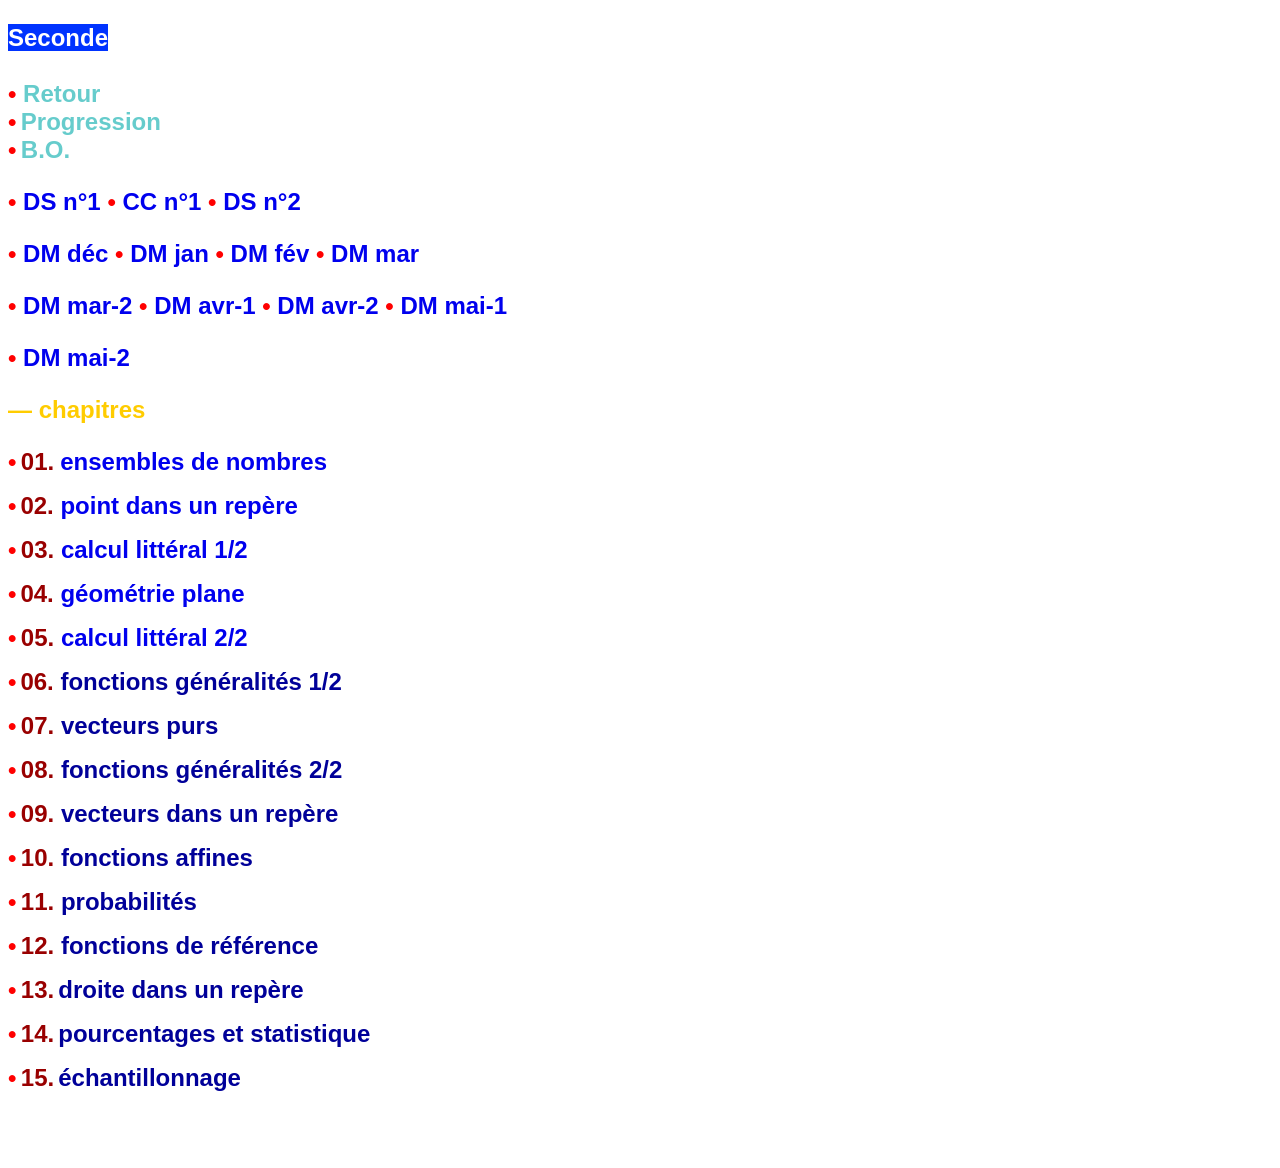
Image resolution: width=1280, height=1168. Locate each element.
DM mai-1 (453, 305)
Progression (91, 121)
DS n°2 (262, 201)
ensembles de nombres (193, 461)
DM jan (169, 253)
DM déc (65, 253)
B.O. (45, 149)
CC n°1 (161, 201)
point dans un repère (178, 505)
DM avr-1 (204, 305)
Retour (61, 93)
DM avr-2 (331, 305)
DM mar (375, 253)
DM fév (270, 253)
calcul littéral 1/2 (150, 549)
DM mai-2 (76, 357)
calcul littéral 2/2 (154, 637)
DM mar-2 (81, 305)
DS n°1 (62, 201)
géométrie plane (152, 593)
